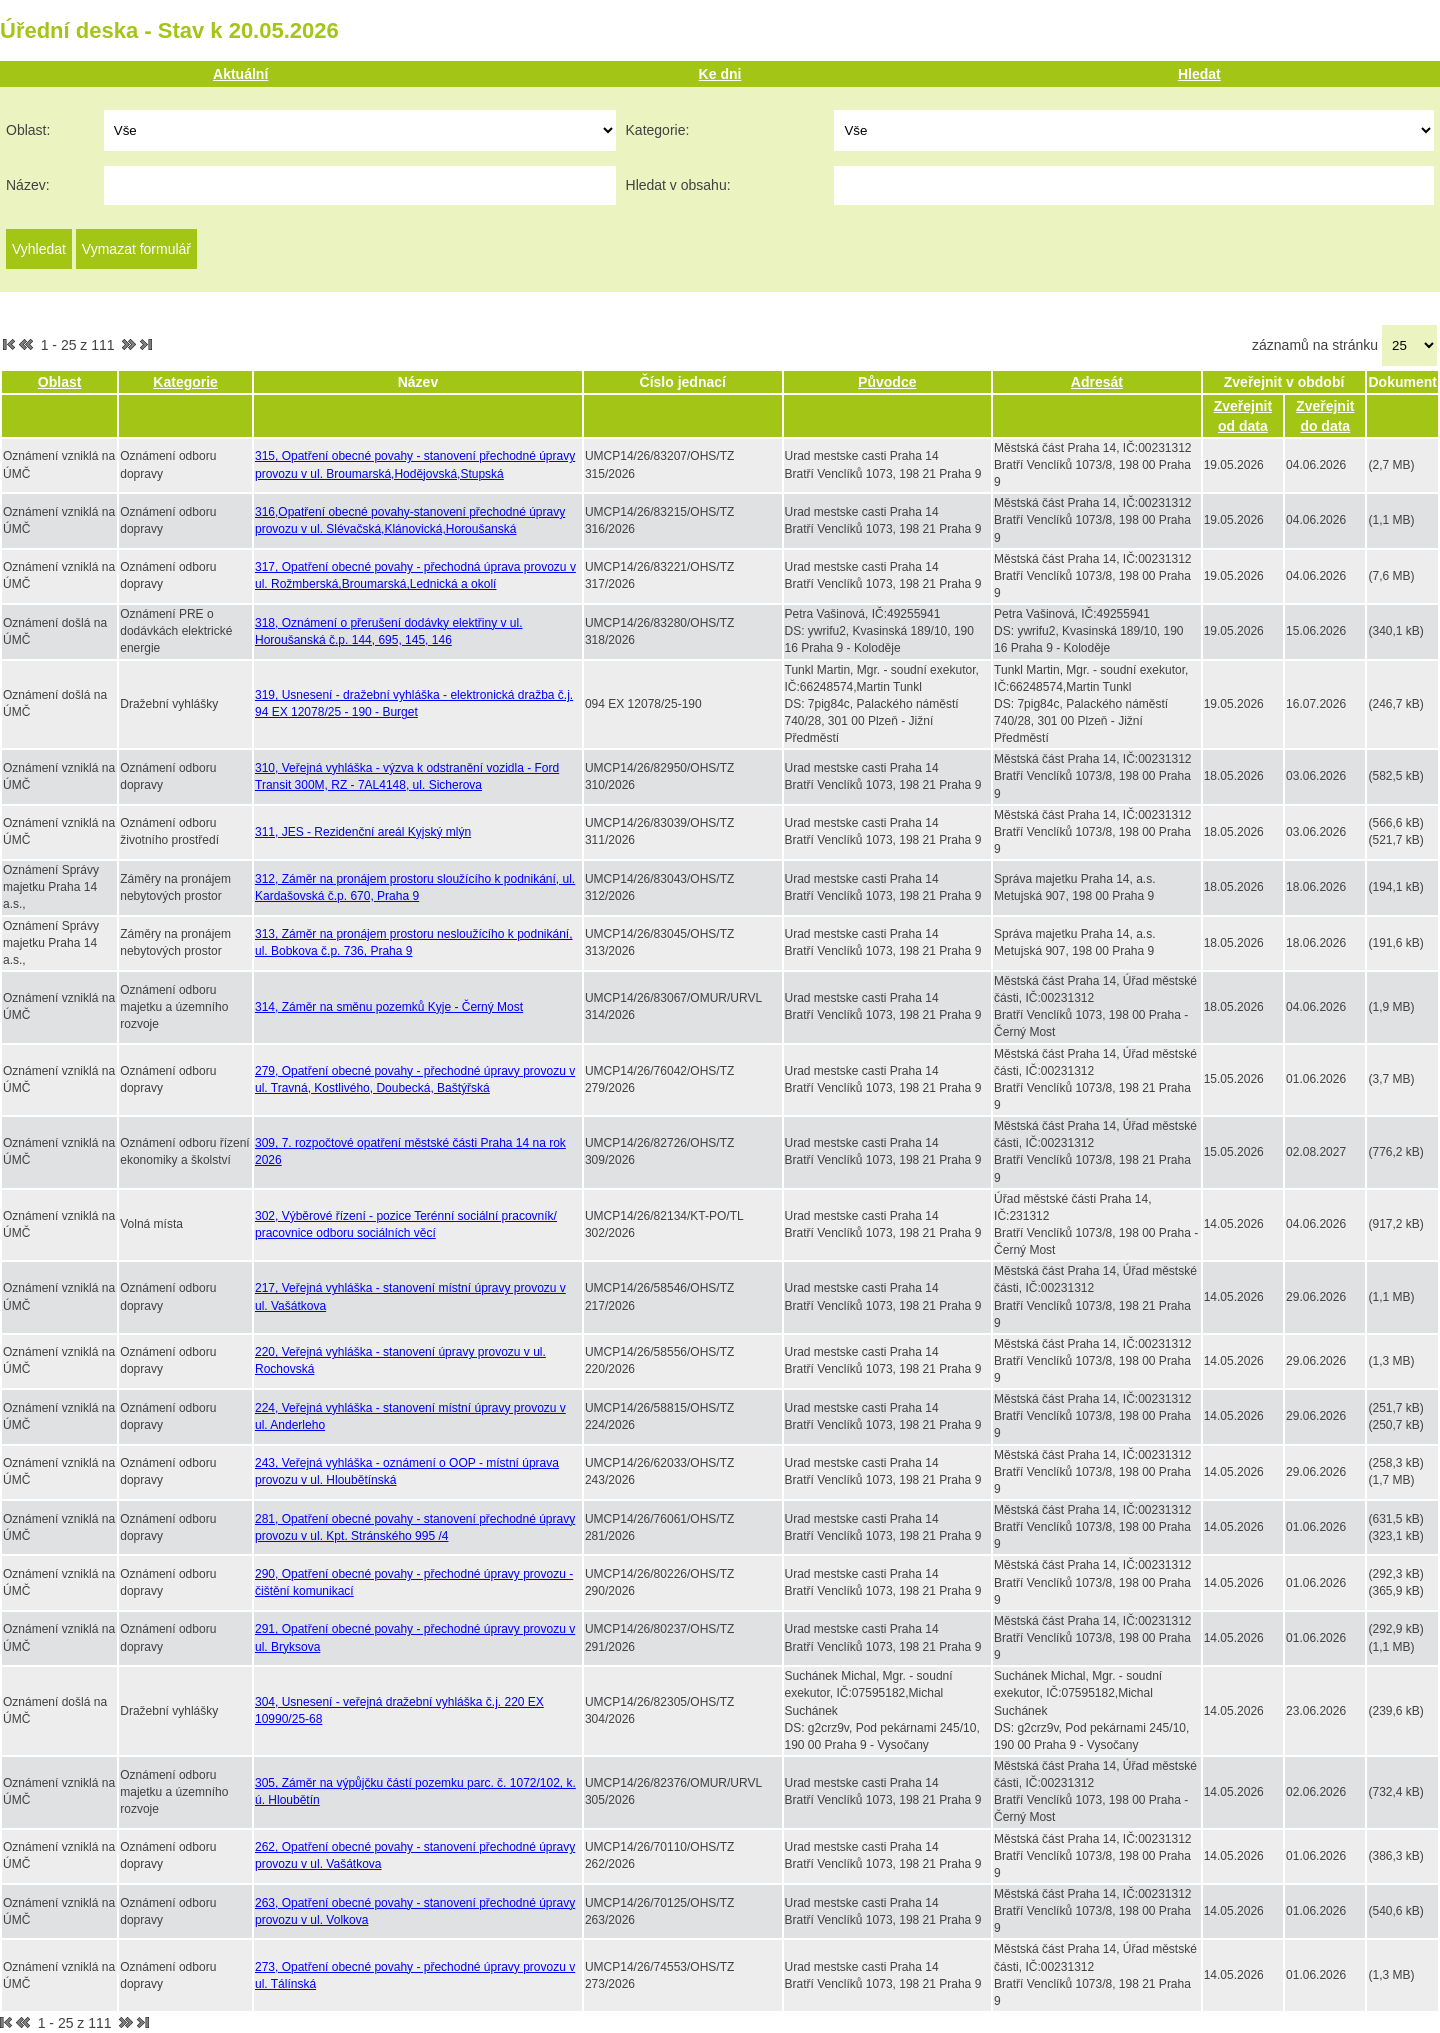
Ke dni (720, 74)
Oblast (60, 382)
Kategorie (185, 382)
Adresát (1097, 382)
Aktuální (240, 74)
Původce (887, 382)
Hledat (1199, 74)
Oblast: (28, 130)
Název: (28, 185)
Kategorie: (658, 130)
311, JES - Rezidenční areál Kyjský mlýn (363, 832)
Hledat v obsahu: (678, 185)
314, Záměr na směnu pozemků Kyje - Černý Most (389, 1007)
